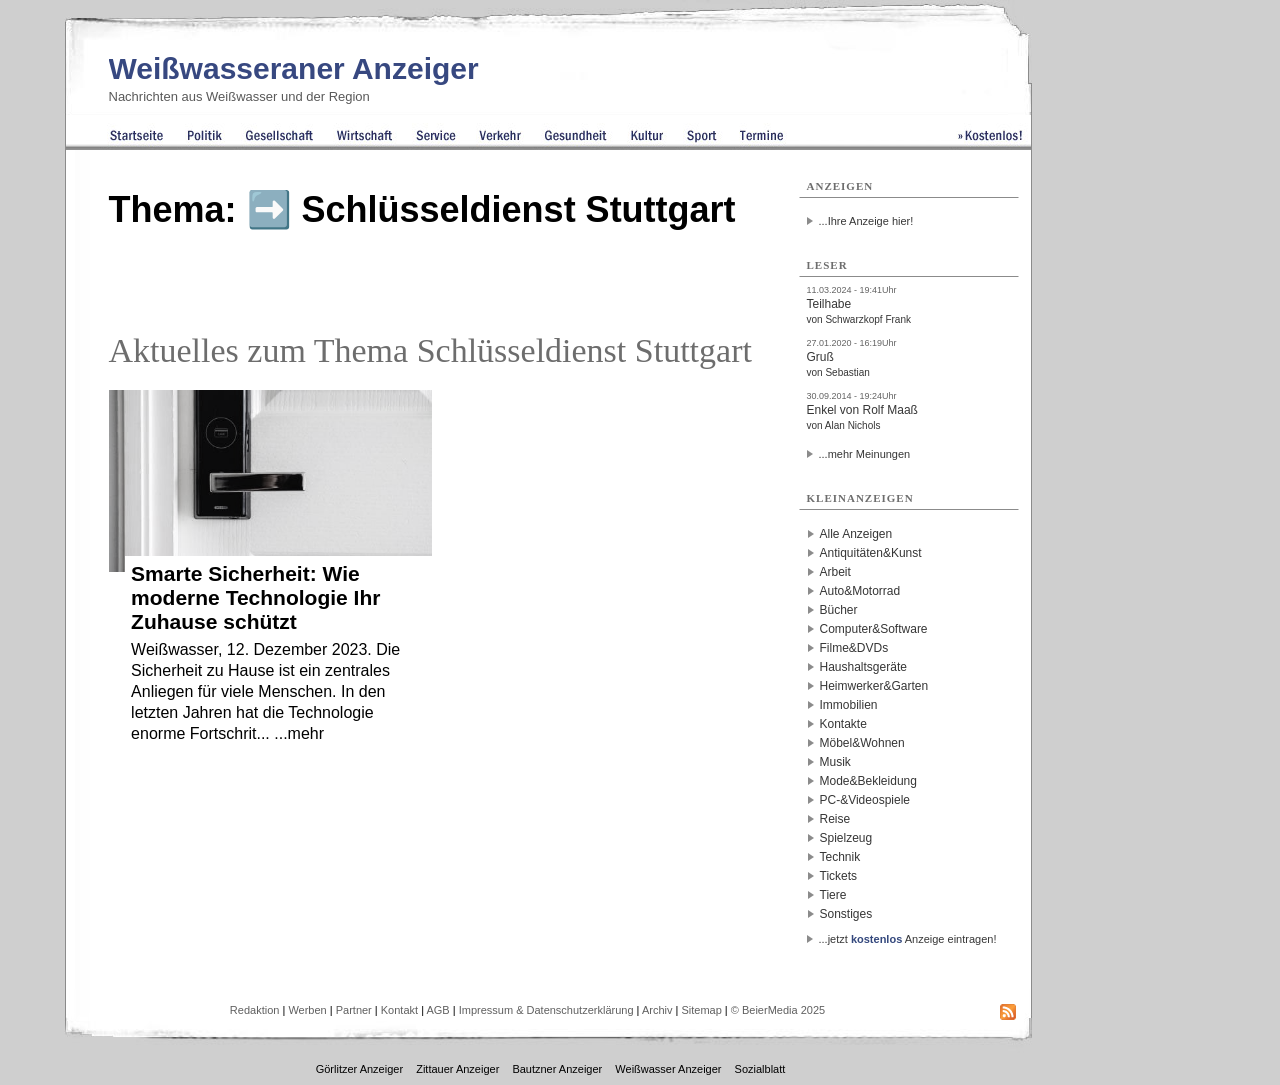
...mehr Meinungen (865, 454)
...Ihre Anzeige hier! (866, 221)
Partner (354, 1010)
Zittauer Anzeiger (457, 1069)
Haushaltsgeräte (863, 667)
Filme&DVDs (854, 648)
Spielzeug (846, 838)
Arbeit (835, 572)
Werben (307, 1010)
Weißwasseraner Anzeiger (294, 68)
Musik (835, 762)
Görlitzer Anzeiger (359, 1069)
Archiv (657, 1010)
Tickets (839, 876)
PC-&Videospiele (865, 800)
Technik (840, 857)
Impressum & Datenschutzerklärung (546, 1010)
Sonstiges (846, 914)
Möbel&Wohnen (862, 743)
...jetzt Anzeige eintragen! (908, 939)
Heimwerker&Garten (874, 686)
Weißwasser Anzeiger (668, 1069)
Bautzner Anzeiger (557, 1069)
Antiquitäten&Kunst (871, 553)
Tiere (833, 895)
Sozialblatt (760, 1069)
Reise (835, 819)
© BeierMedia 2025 (778, 1010)
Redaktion (255, 1010)
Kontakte (843, 724)
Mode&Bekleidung (868, 781)
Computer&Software (874, 629)
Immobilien (849, 705)
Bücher (839, 610)
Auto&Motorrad (860, 591)
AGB (437, 1010)
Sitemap (701, 1010)
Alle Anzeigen (856, 534)
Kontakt (399, 1010)
